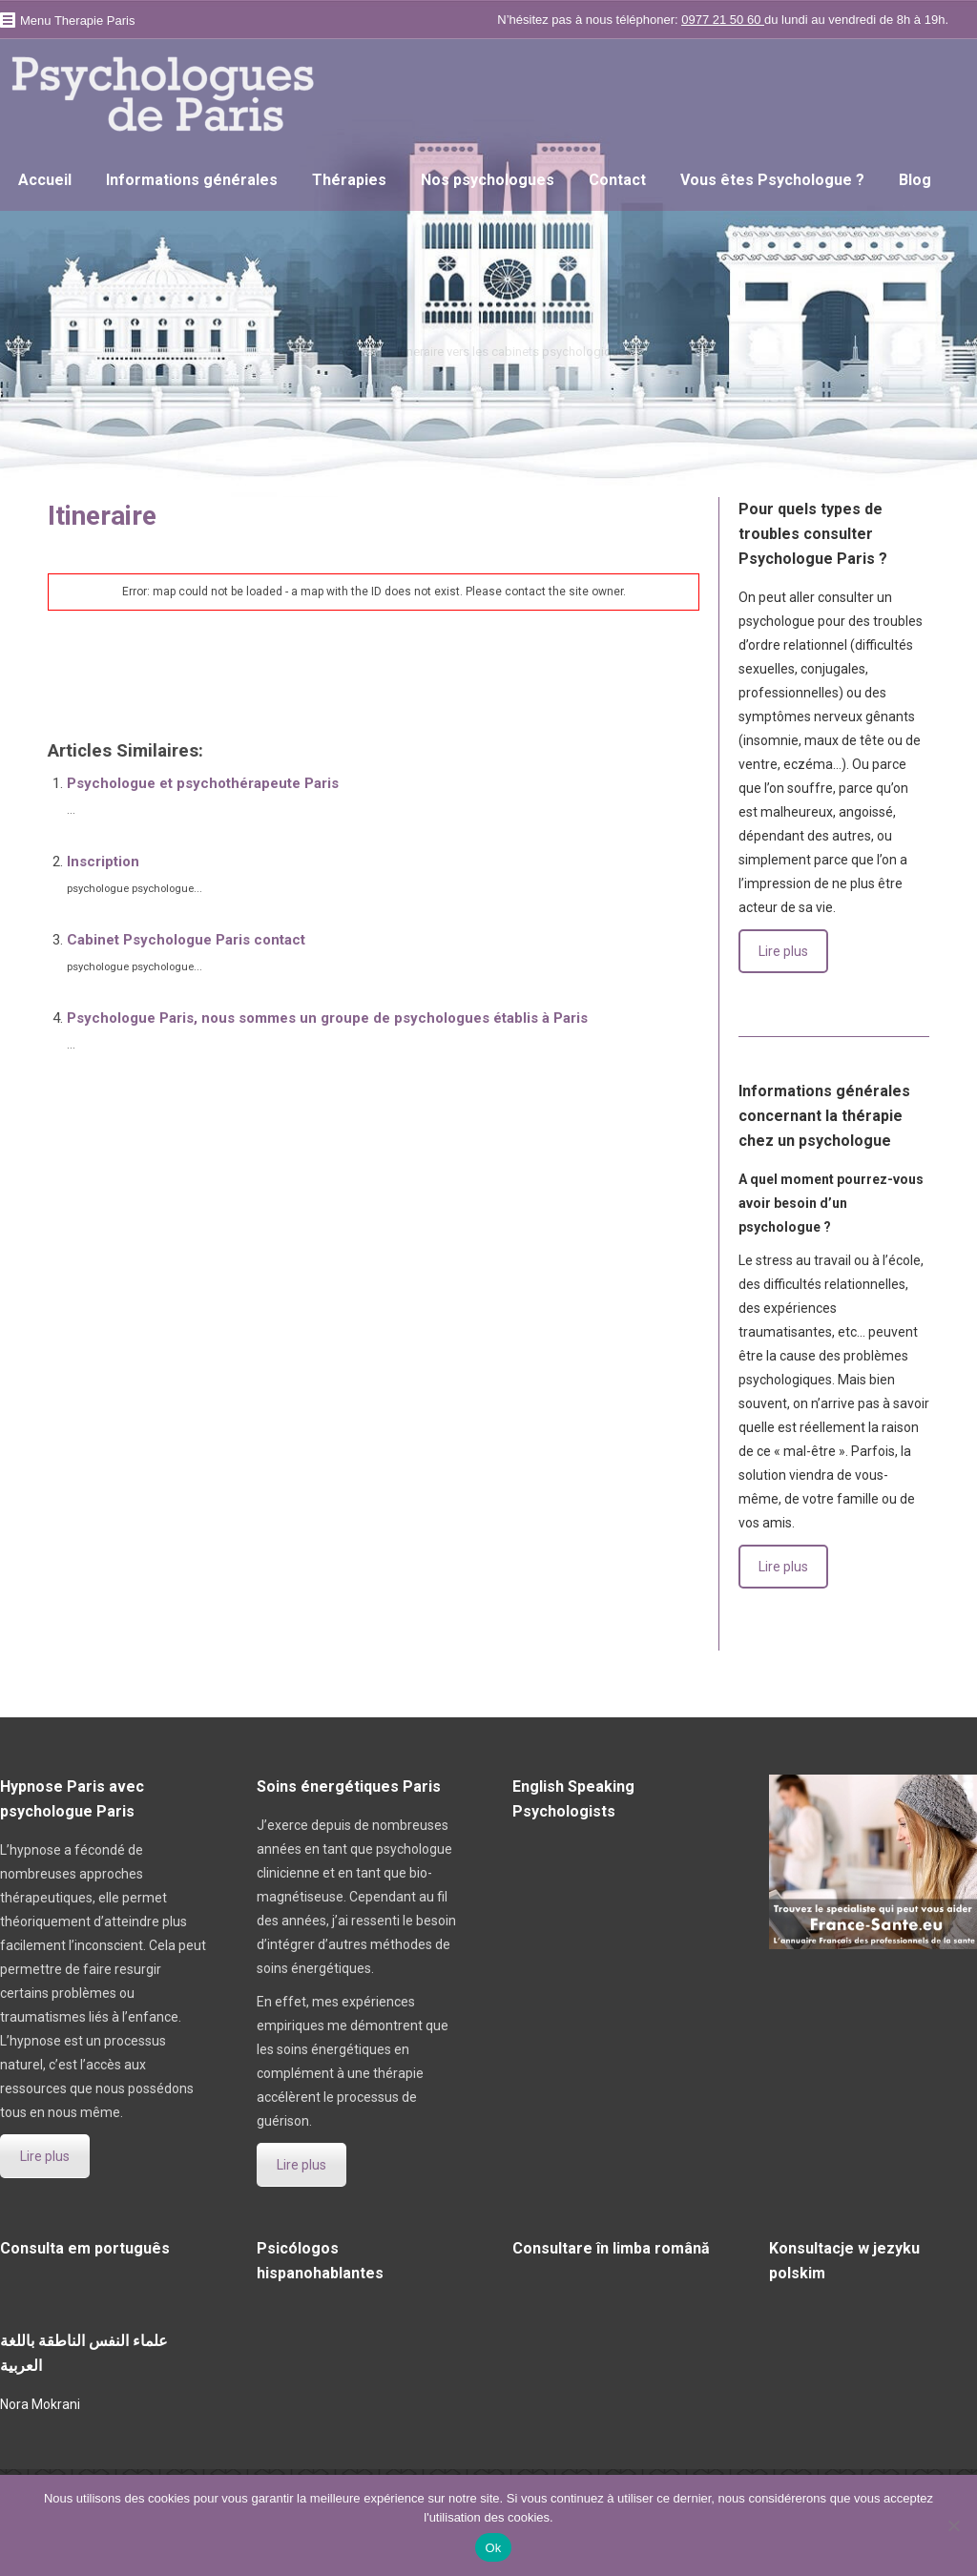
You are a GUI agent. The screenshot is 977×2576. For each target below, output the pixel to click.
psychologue (88, 682)
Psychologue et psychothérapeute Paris (203, 783)
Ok (493, 2548)
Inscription (103, 861)
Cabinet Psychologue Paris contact (186, 939)
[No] (953, 2525)
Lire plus (783, 951)
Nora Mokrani (40, 2404)
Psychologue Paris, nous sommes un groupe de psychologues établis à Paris (327, 1018)
